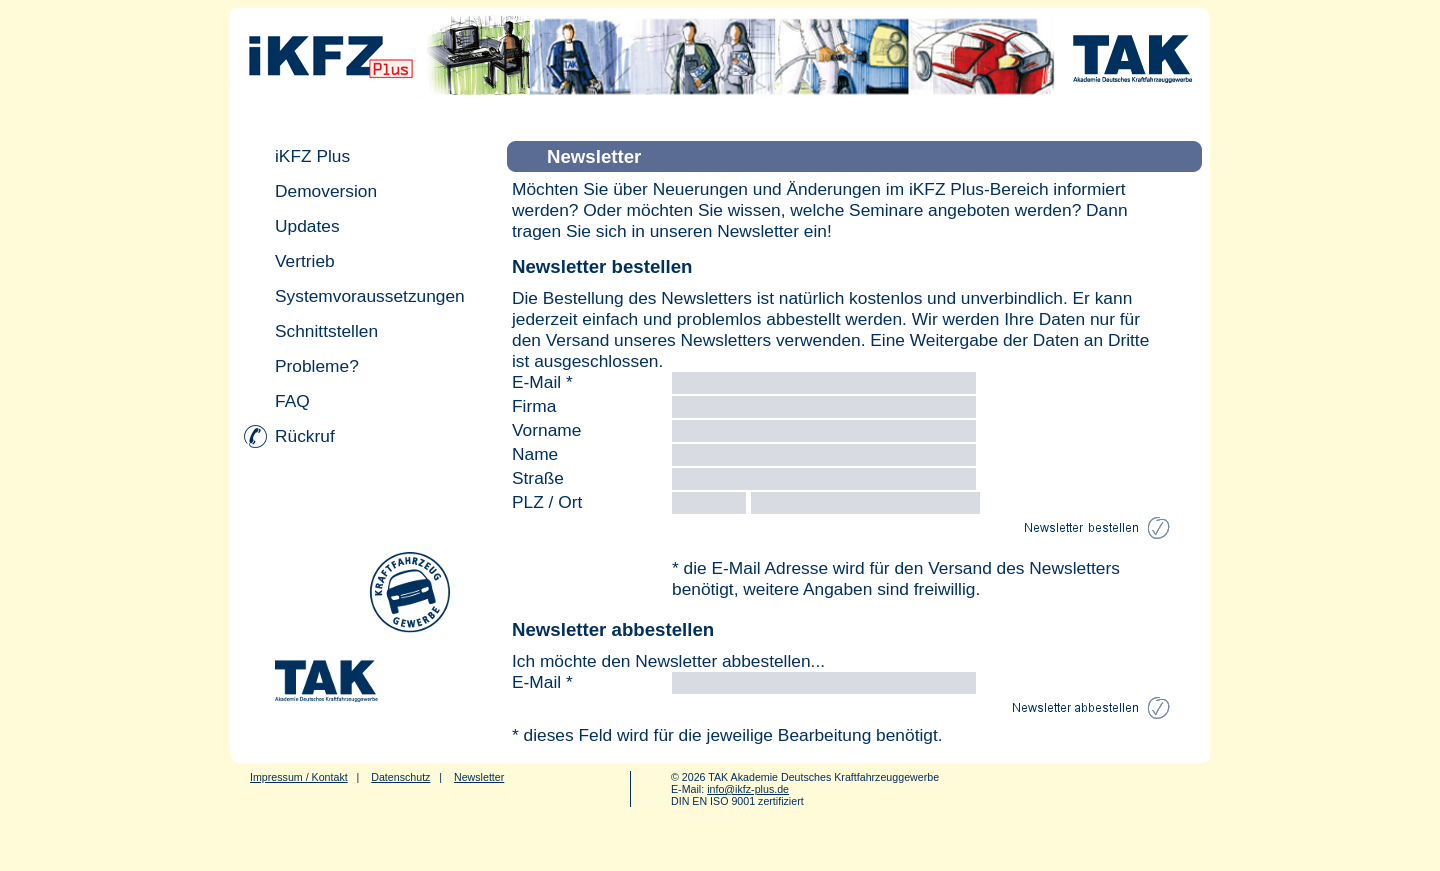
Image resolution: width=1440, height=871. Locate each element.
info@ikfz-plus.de (748, 789)
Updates (307, 226)
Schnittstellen (326, 331)
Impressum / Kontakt (299, 777)
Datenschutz (400, 777)
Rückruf (305, 436)
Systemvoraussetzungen (370, 296)
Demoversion (326, 191)
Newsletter (479, 777)
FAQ (292, 401)
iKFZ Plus (312, 156)
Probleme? (317, 366)
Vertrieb (305, 261)
